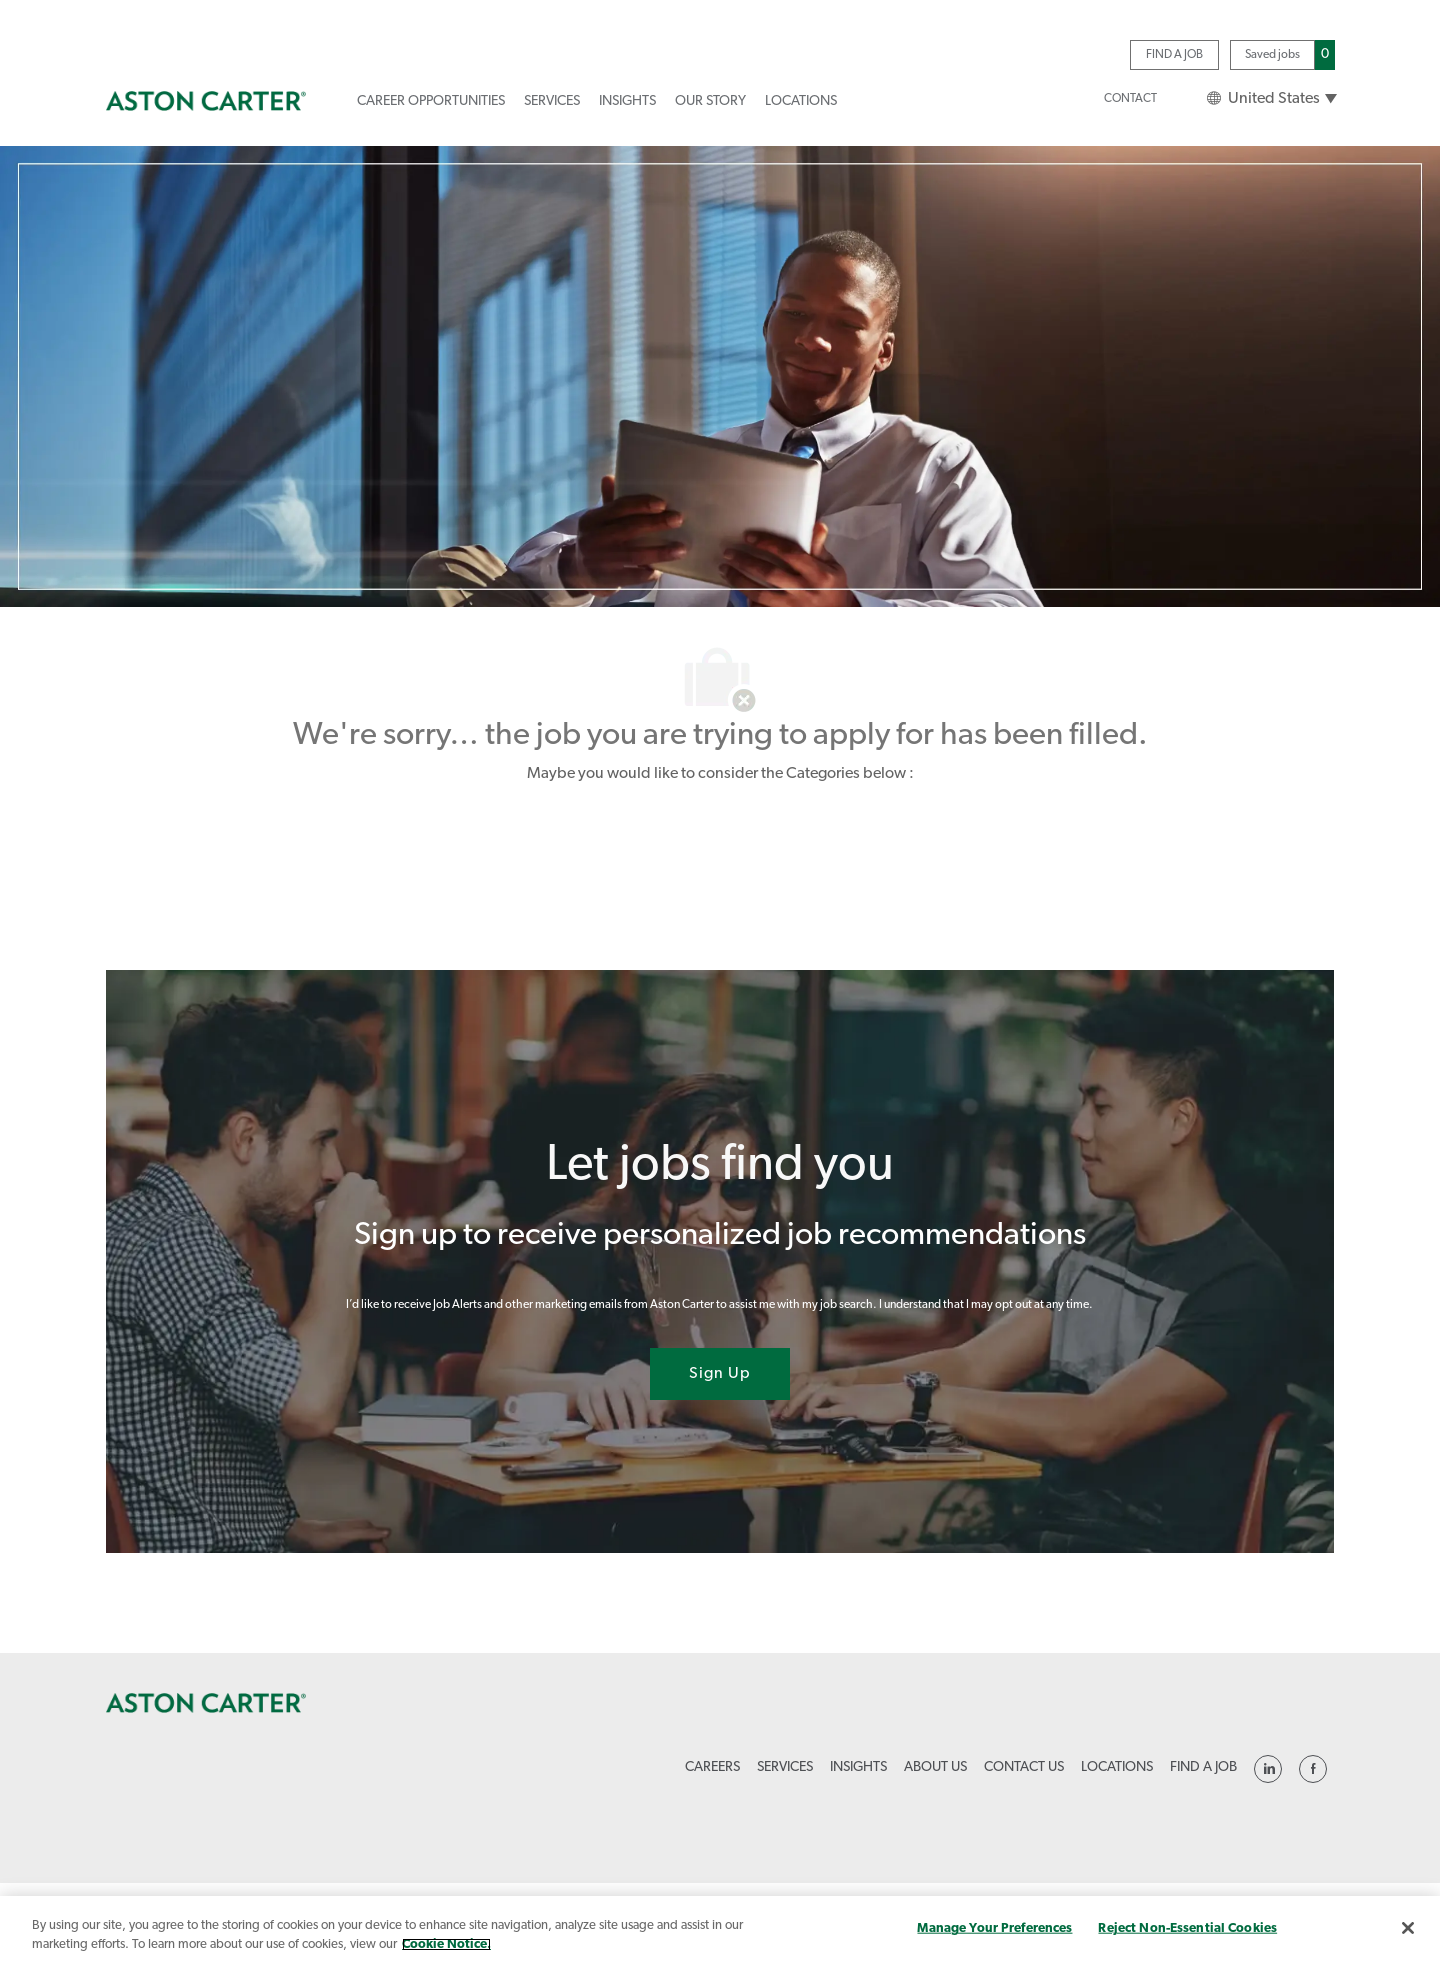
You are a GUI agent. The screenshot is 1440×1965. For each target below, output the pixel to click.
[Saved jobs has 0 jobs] (1282, 54)
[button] (1271, 99)
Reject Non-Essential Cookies (1187, 1928)
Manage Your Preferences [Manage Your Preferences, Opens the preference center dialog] (994, 1928)
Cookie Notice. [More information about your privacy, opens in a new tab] (446, 1944)
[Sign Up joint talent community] (720, 1374)
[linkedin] (1268, 1769)
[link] (206, 101)
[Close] (1408, 1928)
